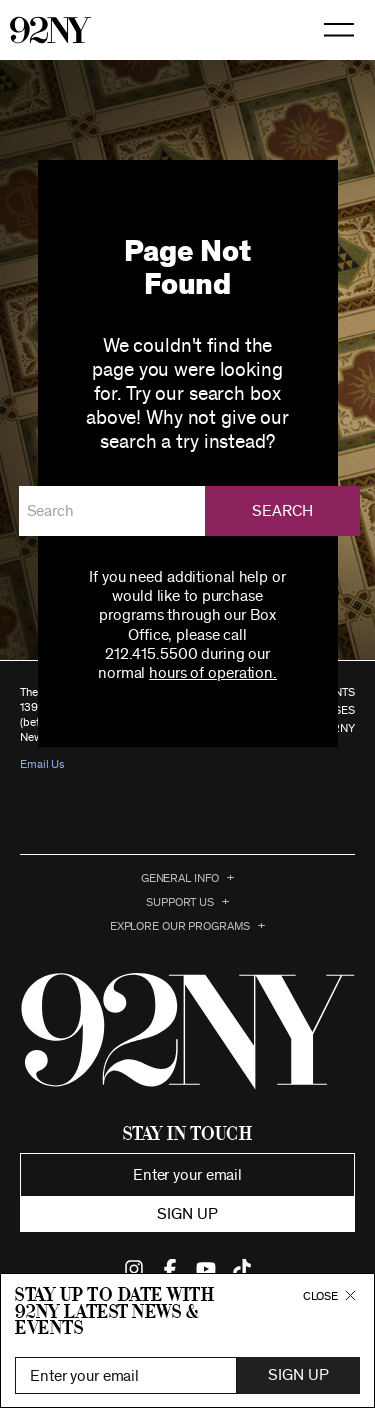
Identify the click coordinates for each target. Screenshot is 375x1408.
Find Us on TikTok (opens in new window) (242, 1269)
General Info (180, 878)
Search (283, 511)
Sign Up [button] (298, 1375)
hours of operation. (213, 673)
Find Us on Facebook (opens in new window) (170, 1269)
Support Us (180, 902)
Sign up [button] (187, 1214)
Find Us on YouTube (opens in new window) (206, 1269)
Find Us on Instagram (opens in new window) (134, 1269)
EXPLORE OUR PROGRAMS (180, 926)
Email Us (42, 764)
